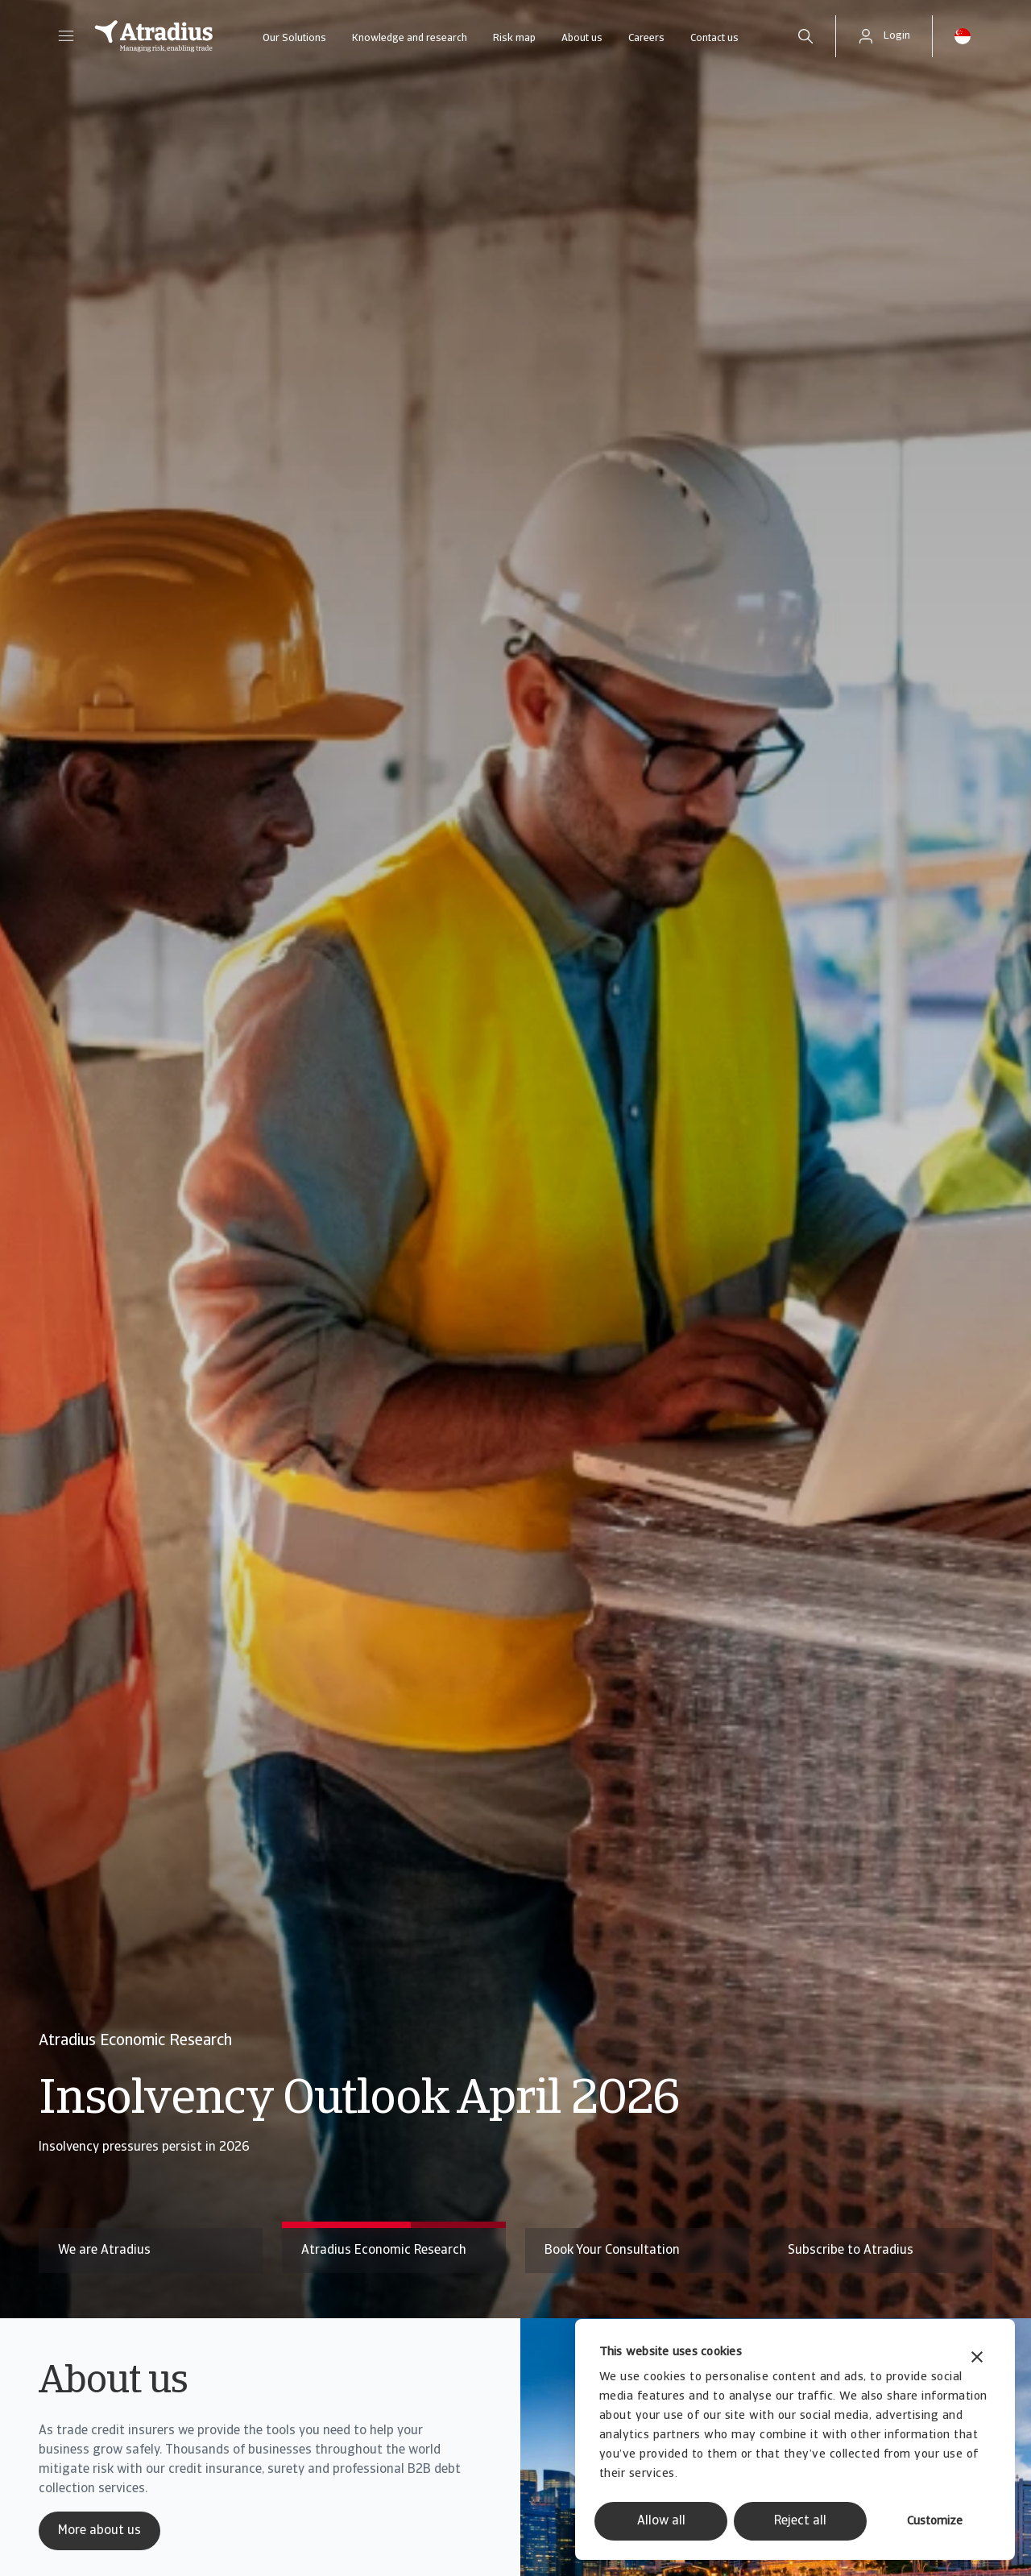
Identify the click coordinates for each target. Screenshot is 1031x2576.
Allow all (661, 2521)
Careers (646, 38)
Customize (935, 2522)
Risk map (514, 38)
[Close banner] (977, 2359)
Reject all (800, 2521)
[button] (66, 36)
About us (581, 38)
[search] (805, 36)
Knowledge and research (409, 38)
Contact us (714, 38)
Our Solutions (294, 38)
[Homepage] (153, 36)
